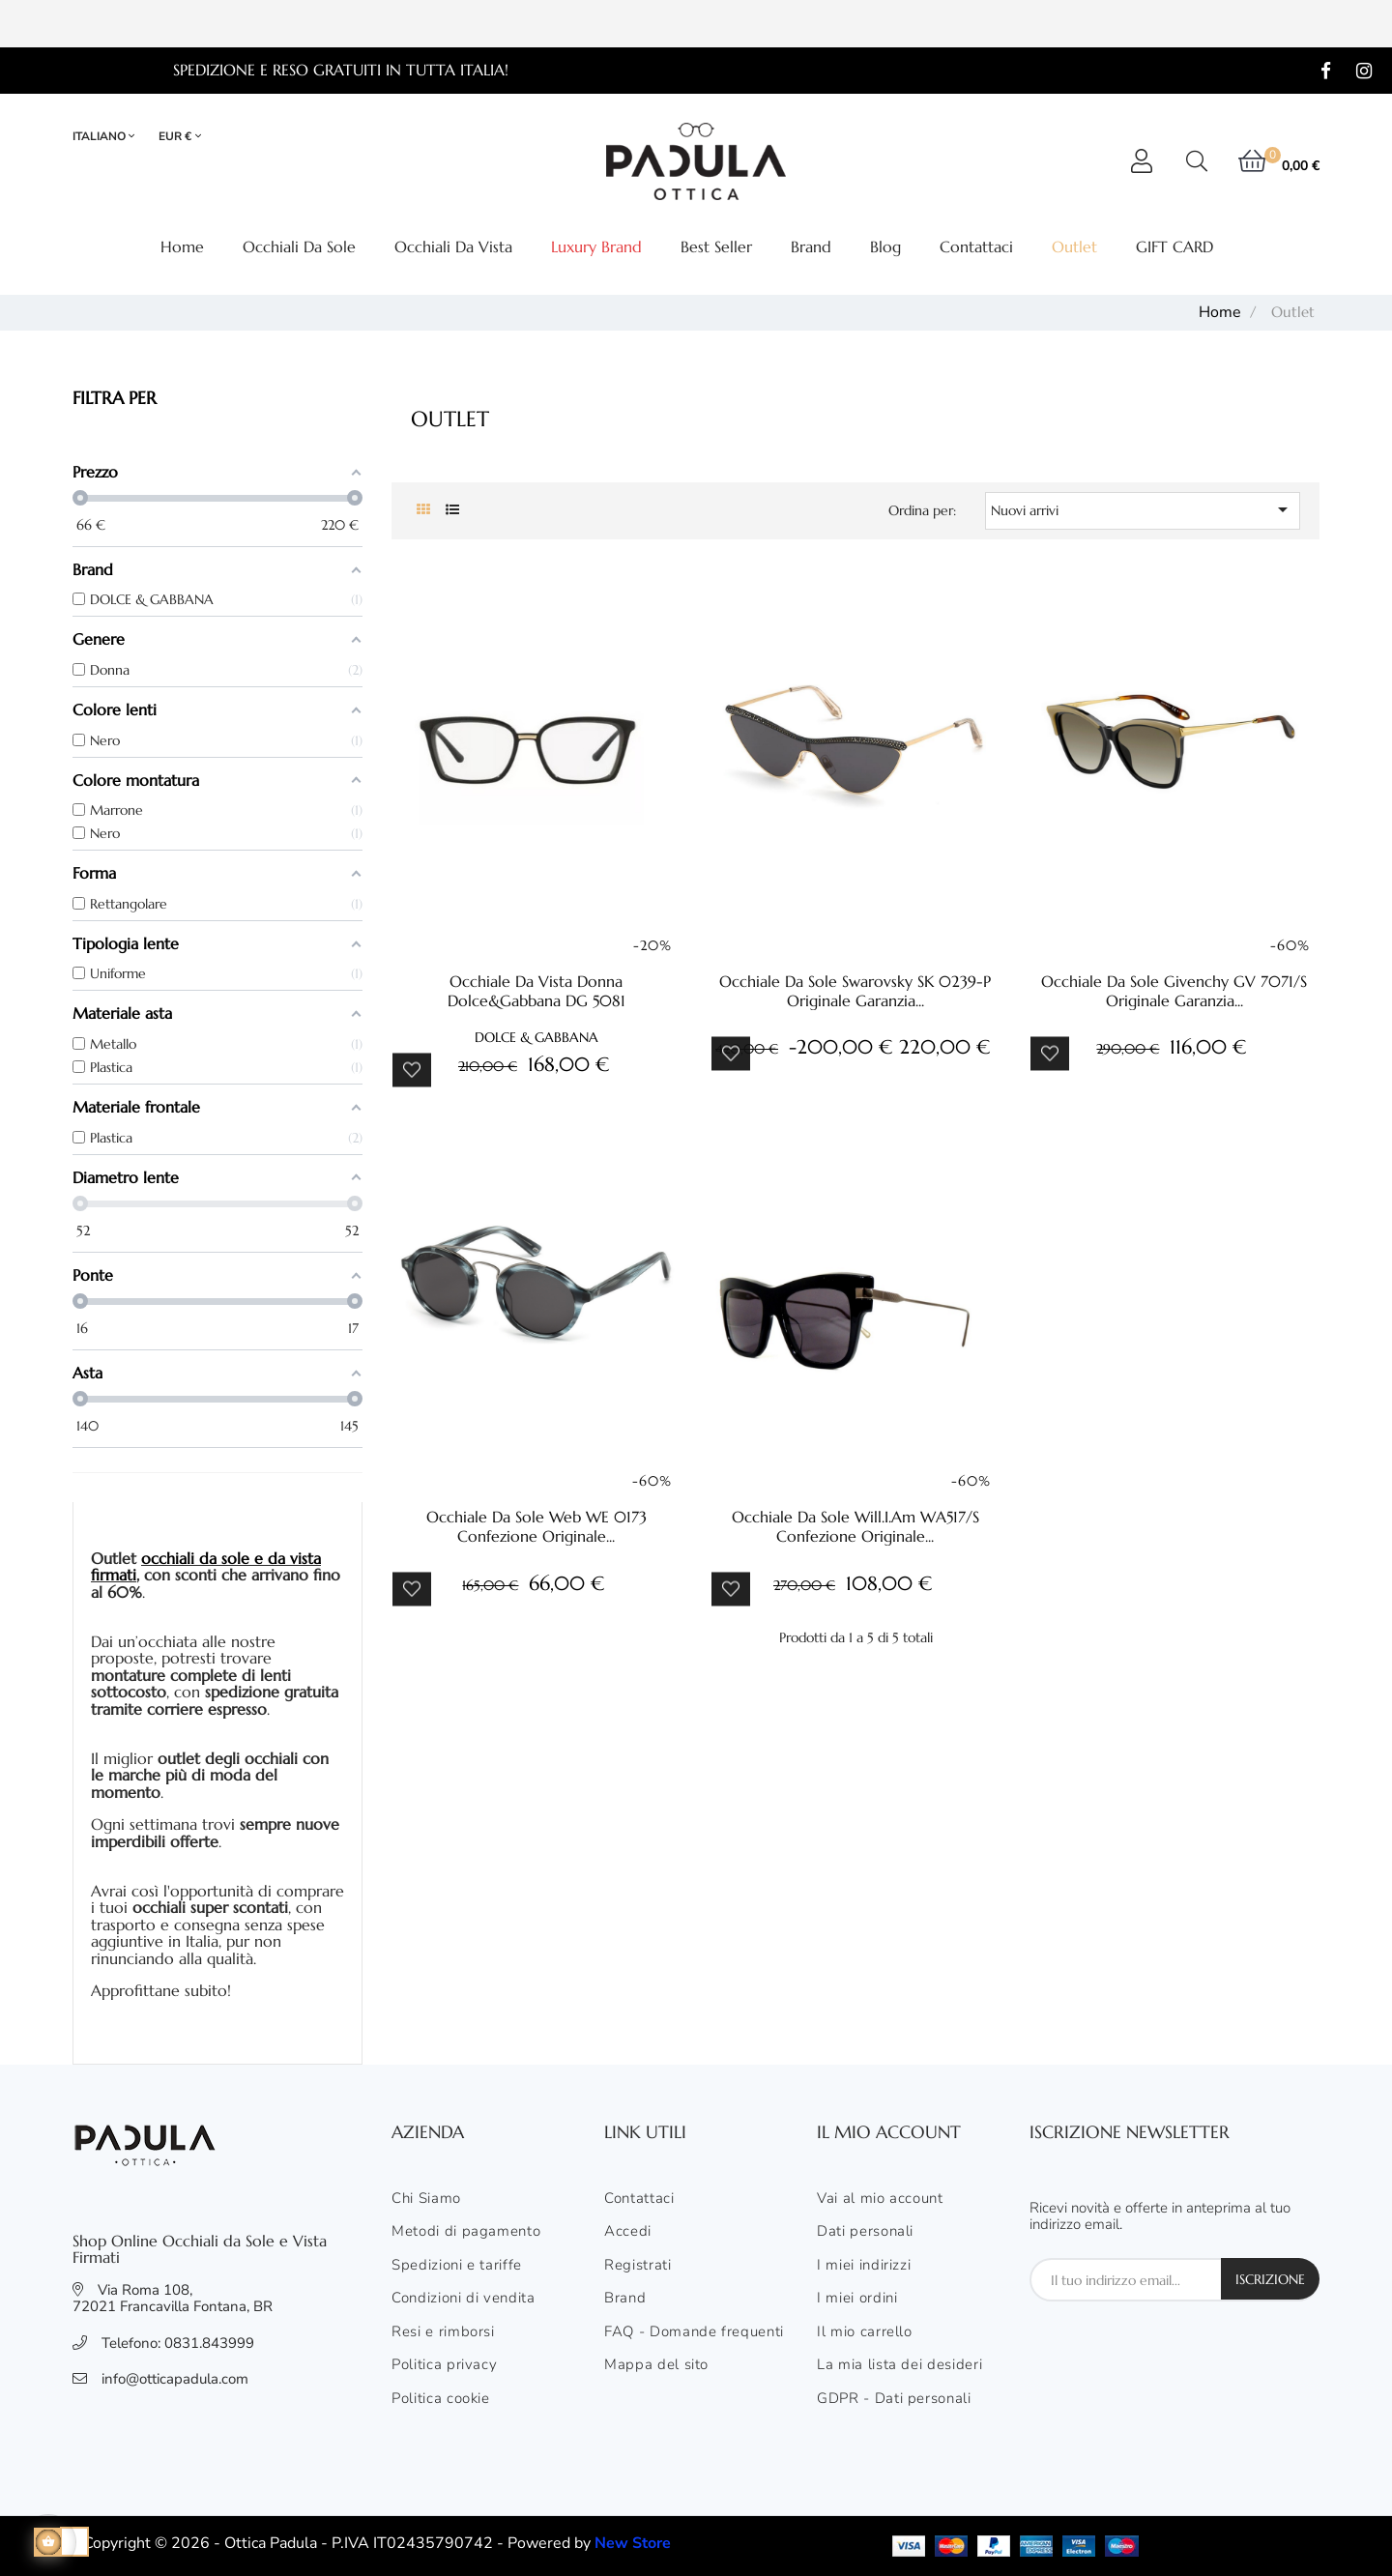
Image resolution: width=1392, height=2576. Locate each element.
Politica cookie (441, 2399)
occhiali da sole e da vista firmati (206, 1566)
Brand (625, 2298)
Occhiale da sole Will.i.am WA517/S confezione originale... (855, 1526)
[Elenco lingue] (112, 137)
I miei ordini (857, 2298)
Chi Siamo (426, 2199)
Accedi (628, 2232)
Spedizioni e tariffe (457, 2265)
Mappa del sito (656, 2365)
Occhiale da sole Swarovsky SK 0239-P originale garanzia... (855, 990)
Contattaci (639, 2199)
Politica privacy (444, 2365)
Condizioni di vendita (464, 2298)
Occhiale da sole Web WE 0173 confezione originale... (536, 1526)
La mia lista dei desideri (899, 2365)
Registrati (638, 2265)
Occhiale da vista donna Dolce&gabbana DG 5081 (536, 990)
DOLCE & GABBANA (536, 1037)
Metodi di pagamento (466, 2232)
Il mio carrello (865, 2332)
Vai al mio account (880, 2199)
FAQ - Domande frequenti (694, 2332)
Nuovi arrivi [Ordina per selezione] (1142, 509)
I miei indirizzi (864, 2265)
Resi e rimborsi (443, 2332)
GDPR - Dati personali (894, 2399)
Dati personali (865, 2232)
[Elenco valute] (180, 137)
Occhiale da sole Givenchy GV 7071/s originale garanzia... (1174, 990)
